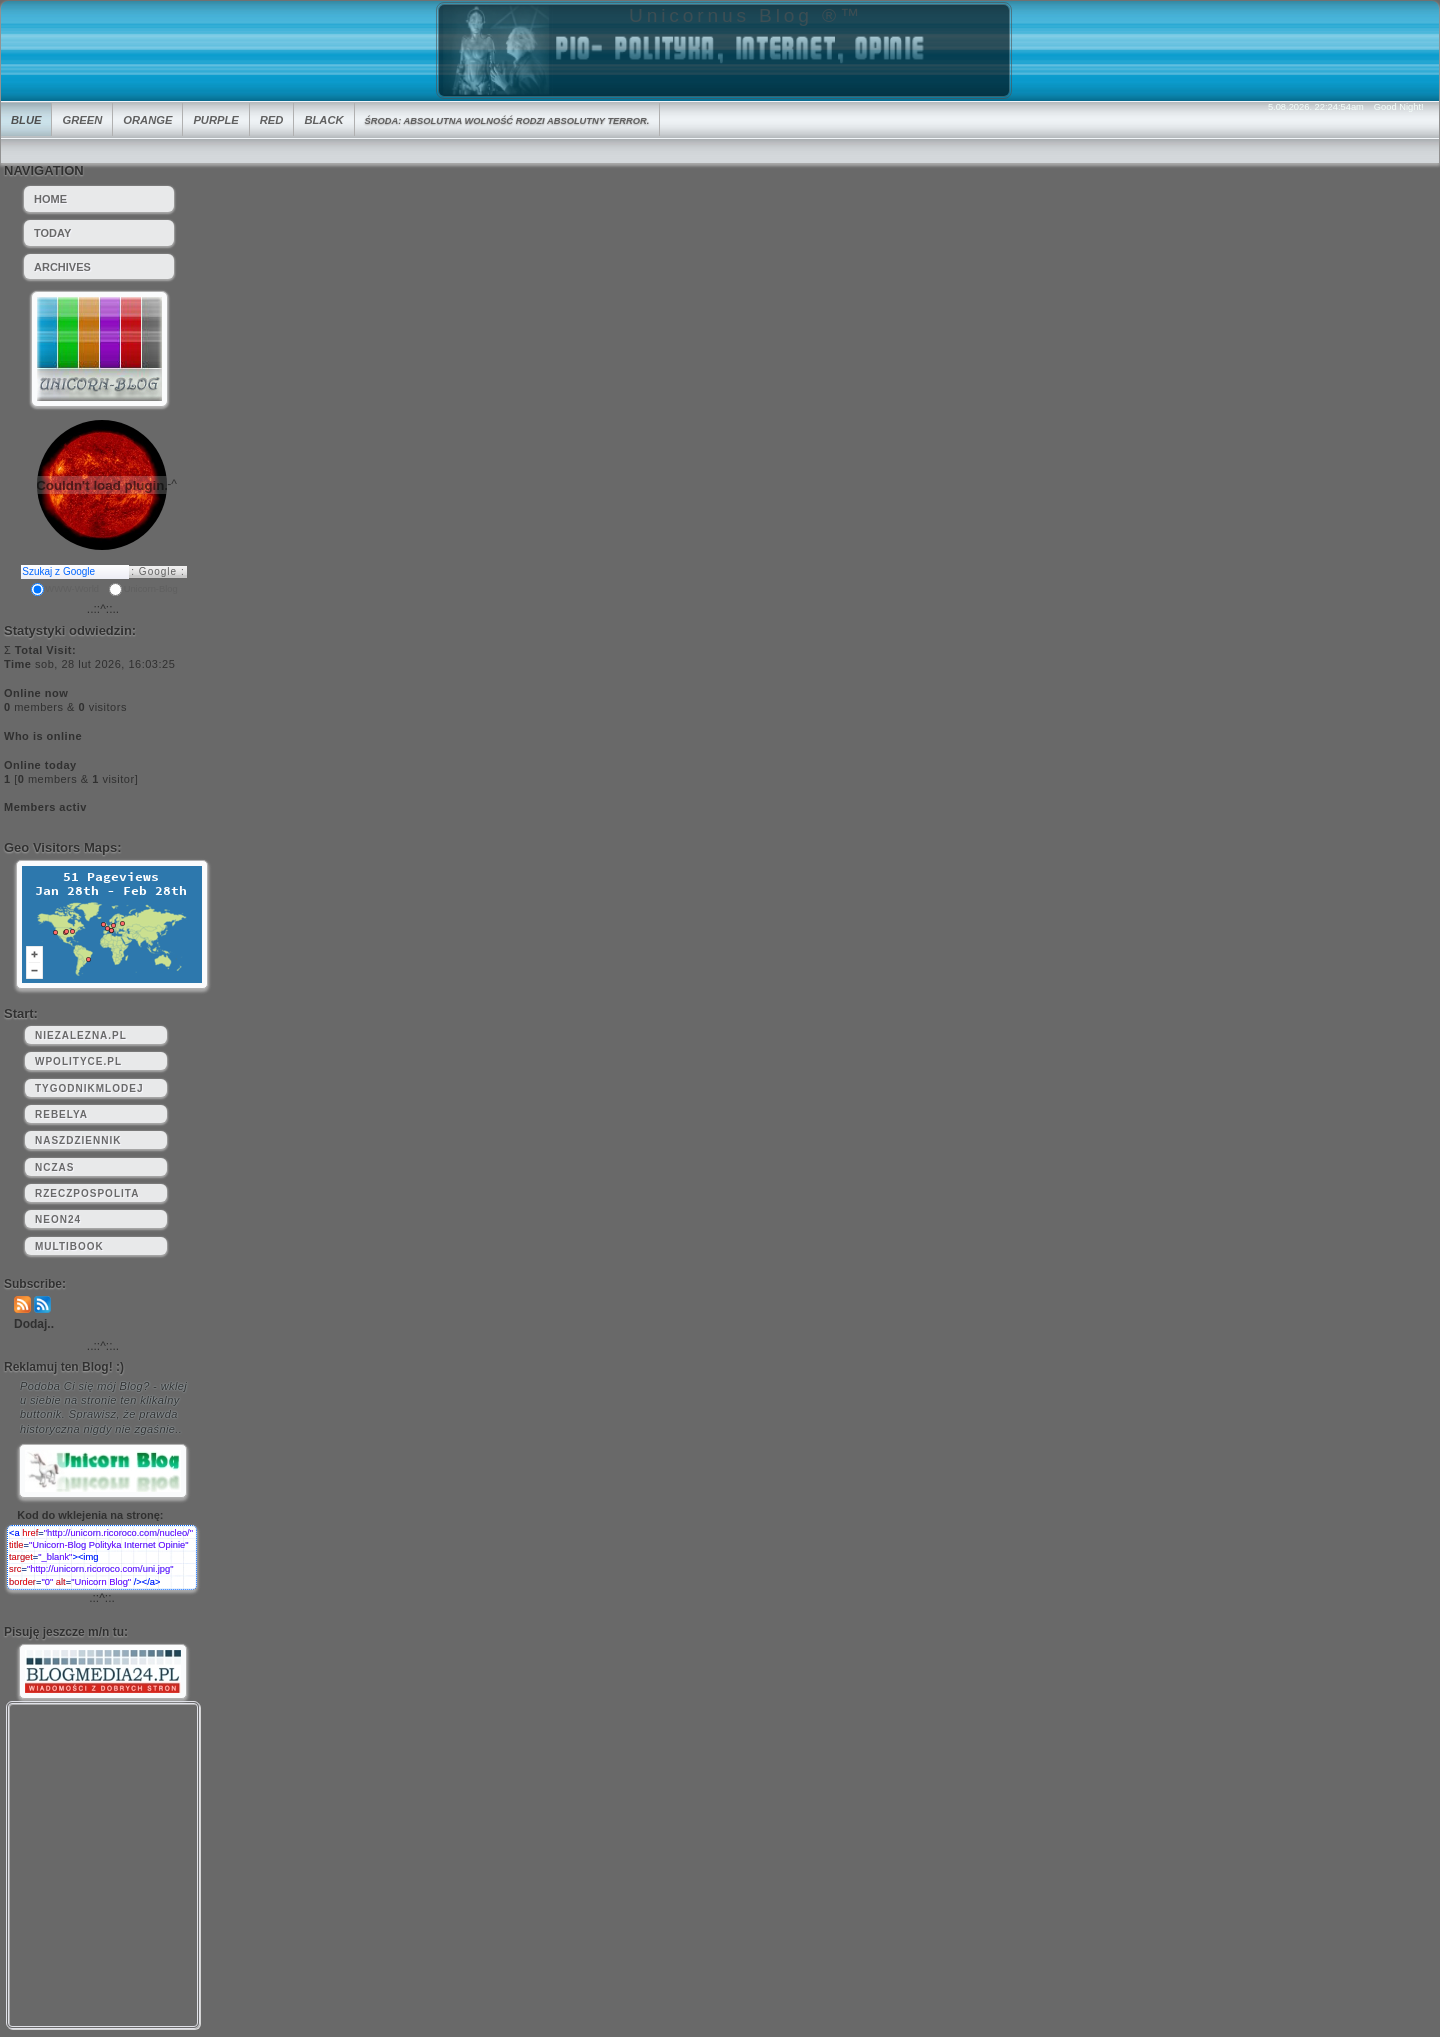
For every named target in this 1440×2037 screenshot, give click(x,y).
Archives (62, 267)
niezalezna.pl (81, 1035)
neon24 (58, 1219)
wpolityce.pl (78, 1061)
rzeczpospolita (87, 1193)
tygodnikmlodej (89, 1088)
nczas (54, 1167)
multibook (69, 1246)
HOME (50, 199)
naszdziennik (78, 1140)
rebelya (61, 1114)
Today (52, 233)
